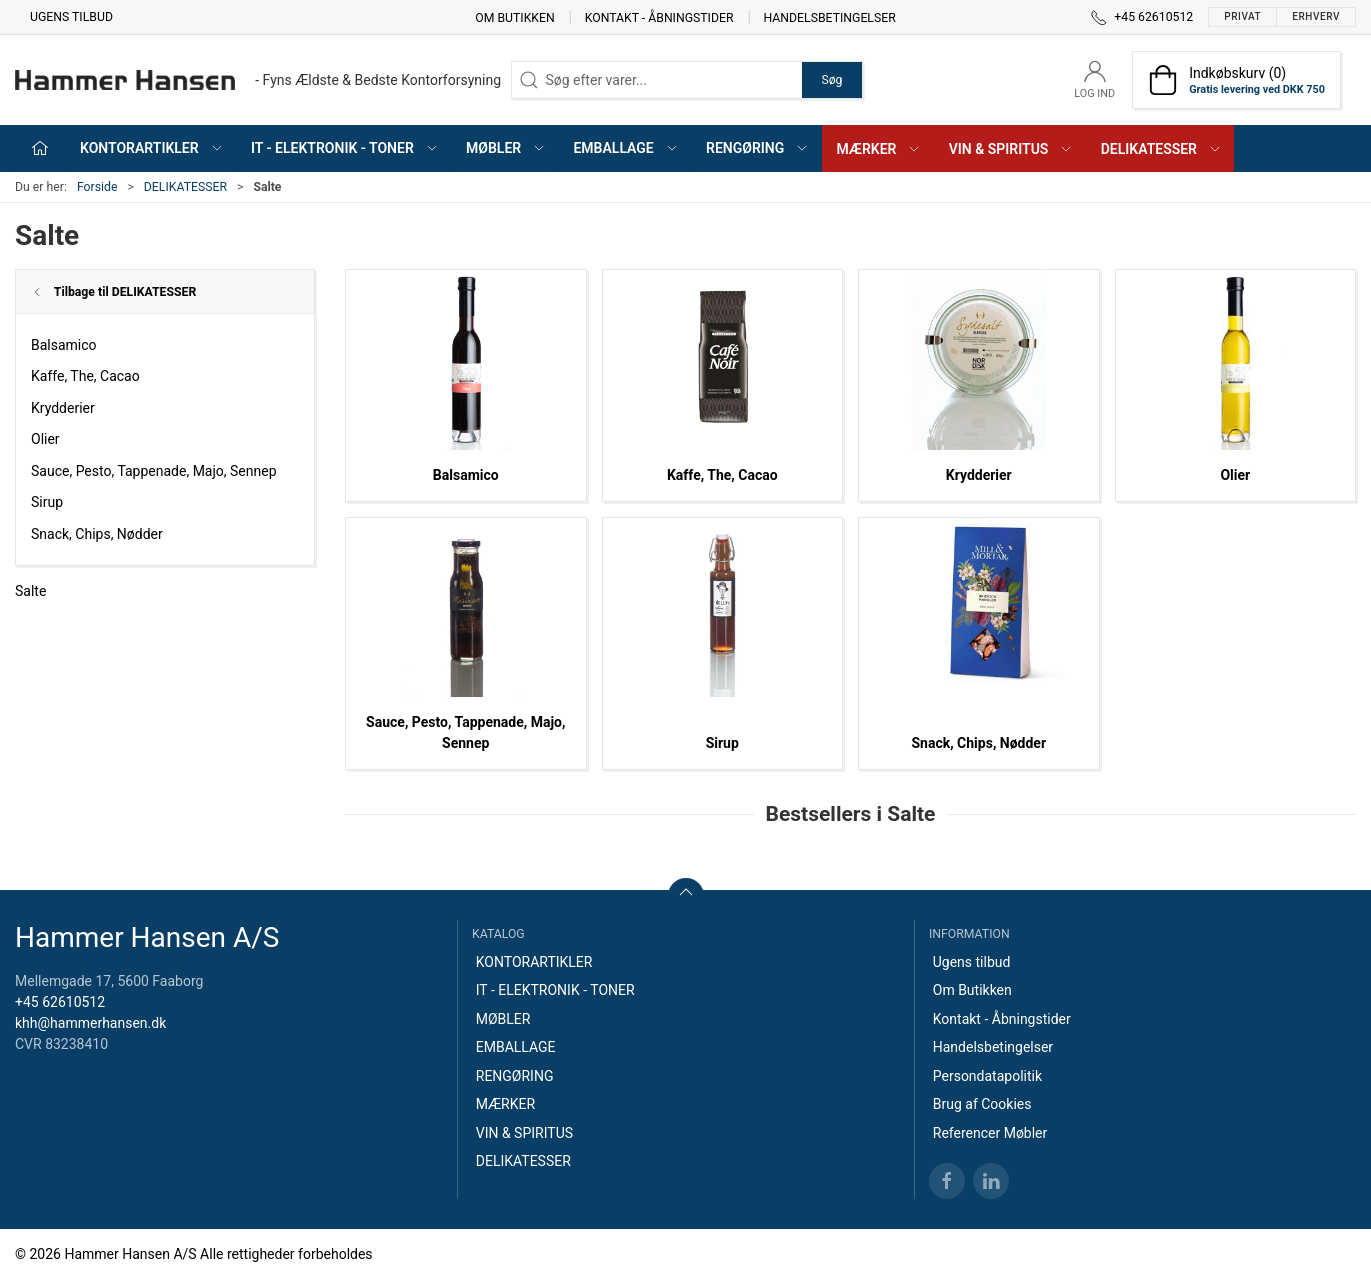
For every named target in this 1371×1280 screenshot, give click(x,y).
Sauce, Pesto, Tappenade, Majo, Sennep (154, 471)
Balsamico (64, 345)
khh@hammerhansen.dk (90, 1023)
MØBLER (503, 1019)
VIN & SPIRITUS (524, 1133)
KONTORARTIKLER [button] (152, 148)
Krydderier (63, 408)
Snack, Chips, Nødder (97, 534)
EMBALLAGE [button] (625, 148)
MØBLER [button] (506, 148)
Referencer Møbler (990, 1133)
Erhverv (1316, 16)
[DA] (258, 80)
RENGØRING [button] (757, 148)
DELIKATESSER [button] (1161, 149)
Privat (1242, 16)
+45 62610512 (60, 1002)
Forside (97, 187)
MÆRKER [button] (879, 149)
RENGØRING (515, 1076)
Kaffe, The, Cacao (85, 376)
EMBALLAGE (516, 1047)
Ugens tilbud (71, 17)
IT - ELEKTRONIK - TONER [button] (345, 148)
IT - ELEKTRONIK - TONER (555, 990)
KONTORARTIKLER (534, 962)
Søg (831, 80)
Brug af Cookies (982, 1104)
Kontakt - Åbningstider (659, 17)
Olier (45, 439)
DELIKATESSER (185, 187)
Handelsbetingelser (830, 17)
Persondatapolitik (987, 1076)
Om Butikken (514, 17)
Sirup (47, 502)
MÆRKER (505, 1104)
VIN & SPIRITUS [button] (1011, 149)
